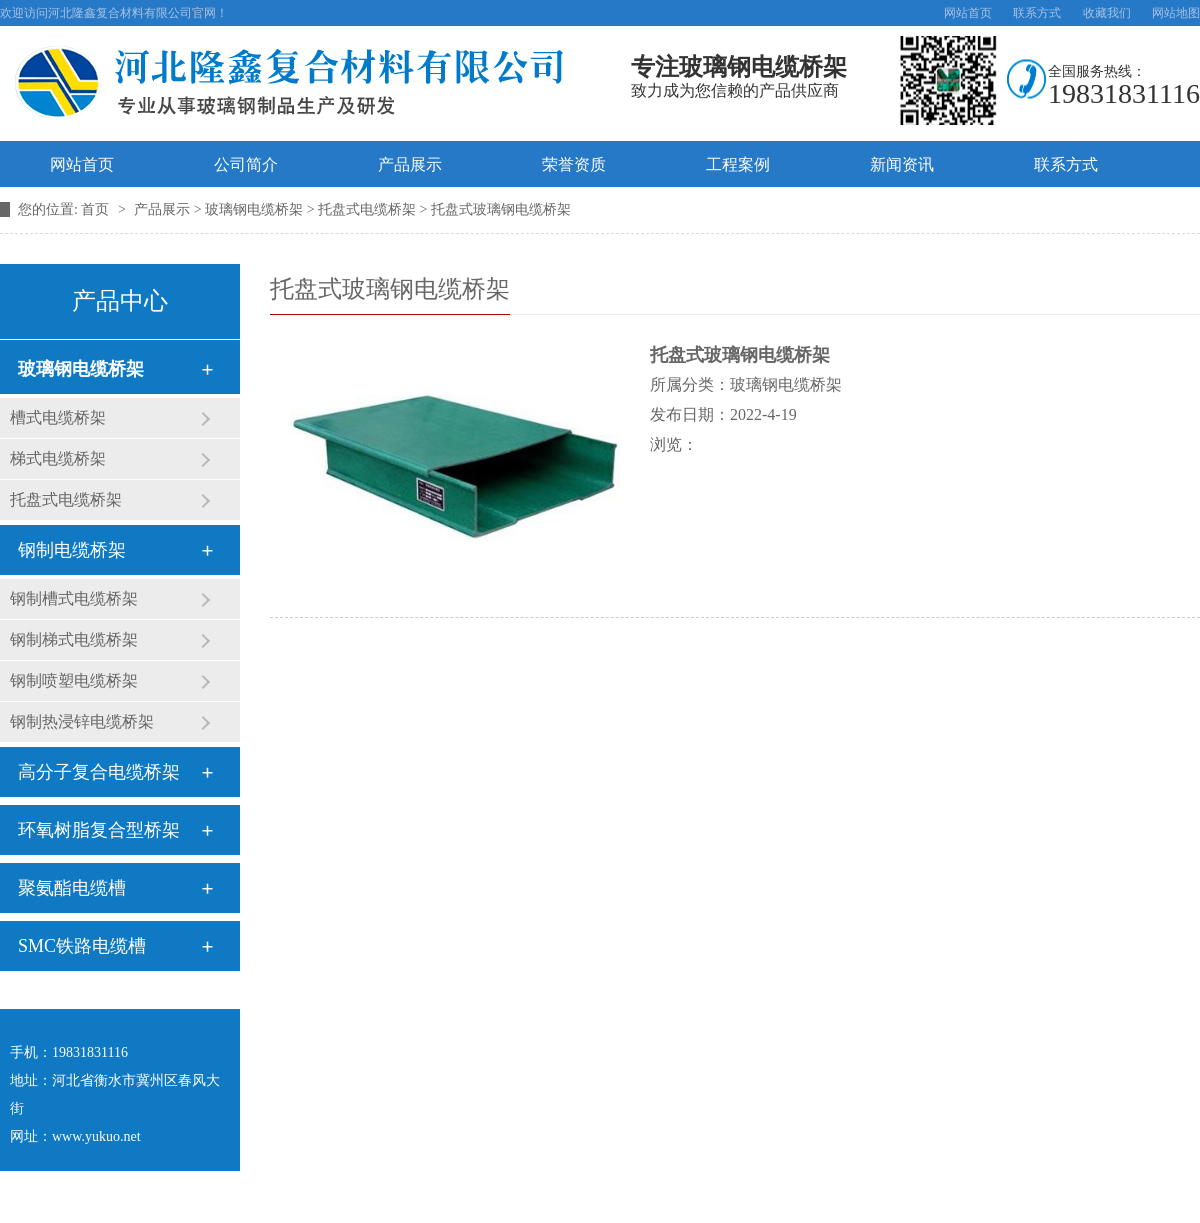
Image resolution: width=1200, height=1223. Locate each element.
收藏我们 (1107, 13)
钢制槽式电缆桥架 (74, 598)
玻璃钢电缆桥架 (81, 369)
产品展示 (410, 164)
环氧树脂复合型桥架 (99, 830)
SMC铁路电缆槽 (82, 946)
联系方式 (1037, 13)
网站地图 (1176, 13)
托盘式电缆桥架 (66, 499)
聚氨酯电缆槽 (72, 888)
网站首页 (968, 13)
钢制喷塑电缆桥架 (74, 680)
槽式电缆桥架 (58, 417)
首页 (97, 209)
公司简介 (246, 164)
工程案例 (738, 164)
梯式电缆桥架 (58, 458)
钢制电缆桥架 (72, 550)
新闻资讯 (902, 164)
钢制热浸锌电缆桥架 (82, 721)
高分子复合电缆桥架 (99, 772)
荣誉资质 (574, 164)
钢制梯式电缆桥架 (74, 639)
